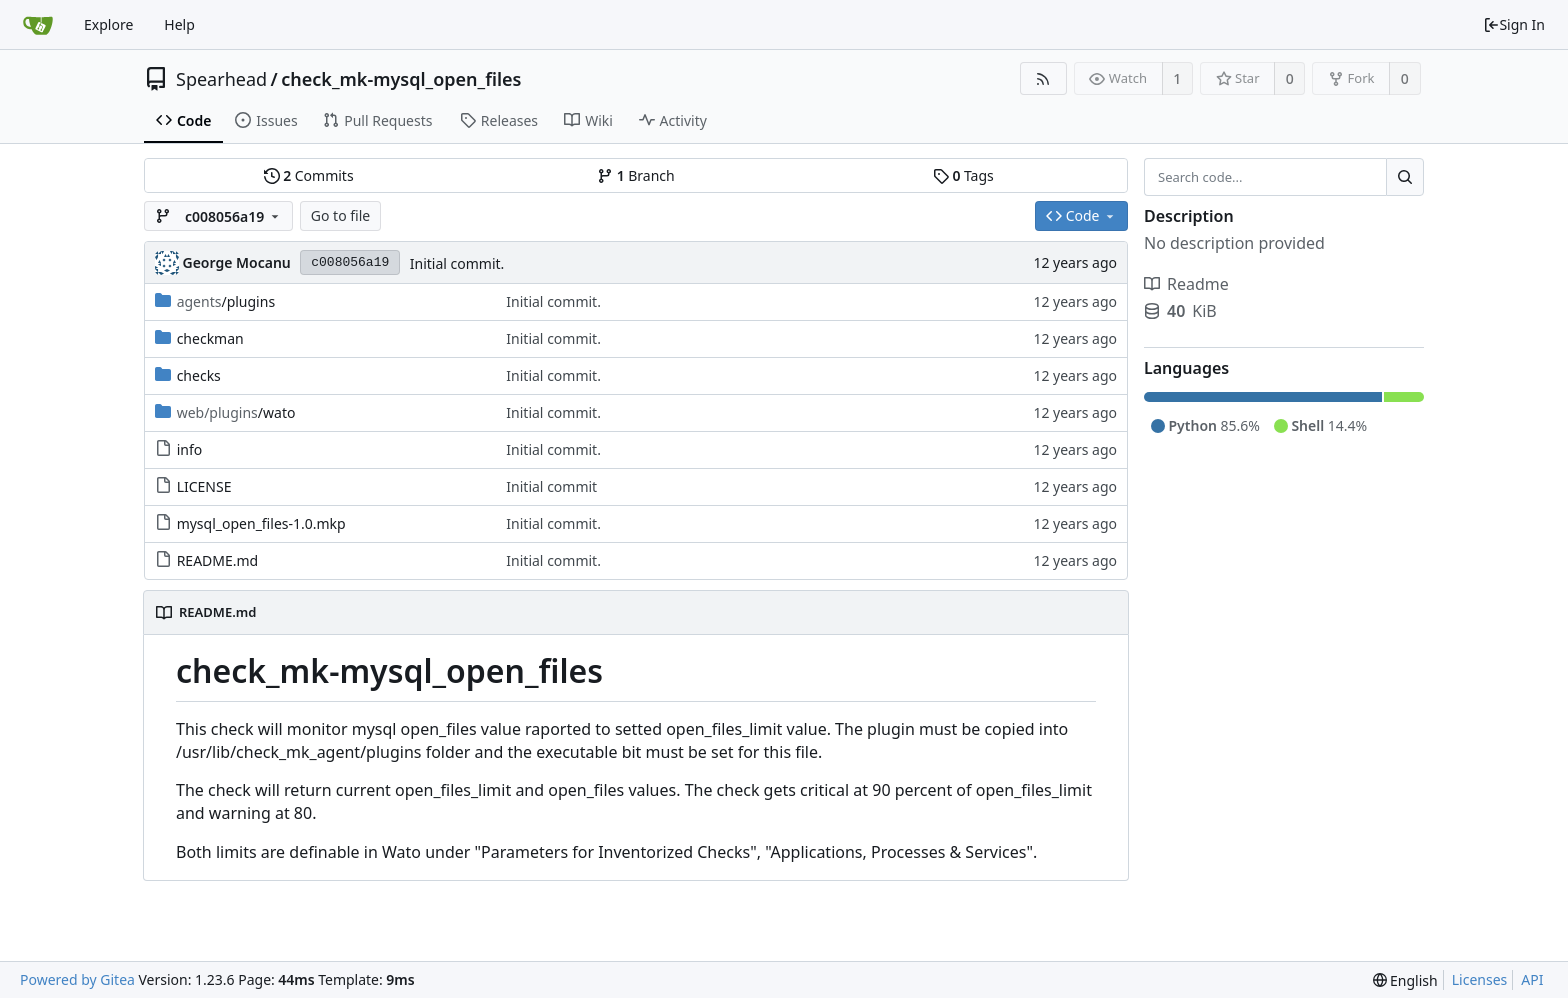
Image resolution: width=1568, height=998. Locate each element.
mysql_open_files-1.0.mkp (261, 523)
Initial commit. (457, 263)
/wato (236, 412)
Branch (636, 175)
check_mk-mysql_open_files (401, 79)
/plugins (226, 301)
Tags (963, 175)
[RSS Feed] (1043, 78)
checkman (210, 338)
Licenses (1480, 979)
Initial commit (551, 486)
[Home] (38, 25)
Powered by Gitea (77, 979)
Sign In (1514, 24)
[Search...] (1405, 177)
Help (179, 24)
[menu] (1405, 980)
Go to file (340, 215)
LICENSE (204, 486)
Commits (309, 175)
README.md (218, 560)
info (190, 449)
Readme (1186, 284)
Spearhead (221, 79)
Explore (108, 24)
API (1532, 979)
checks (199, 375)
